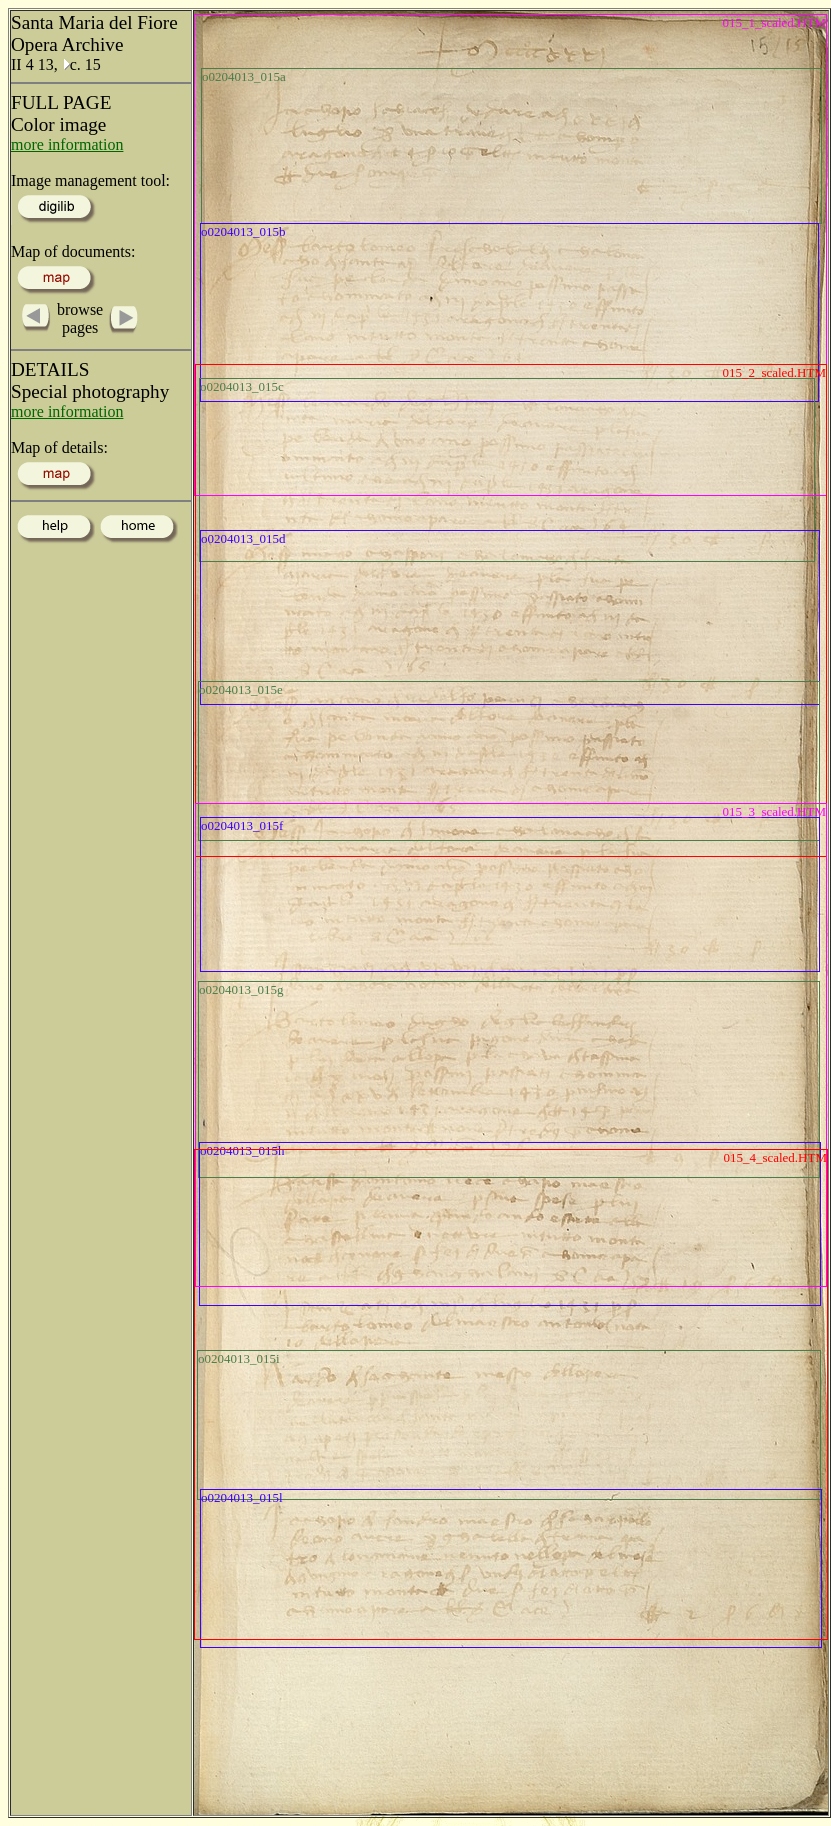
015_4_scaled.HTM (775, 1157)
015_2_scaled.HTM (774, 372)
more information (67, 144)
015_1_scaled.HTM (774, 22)
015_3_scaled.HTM (774, 811)
